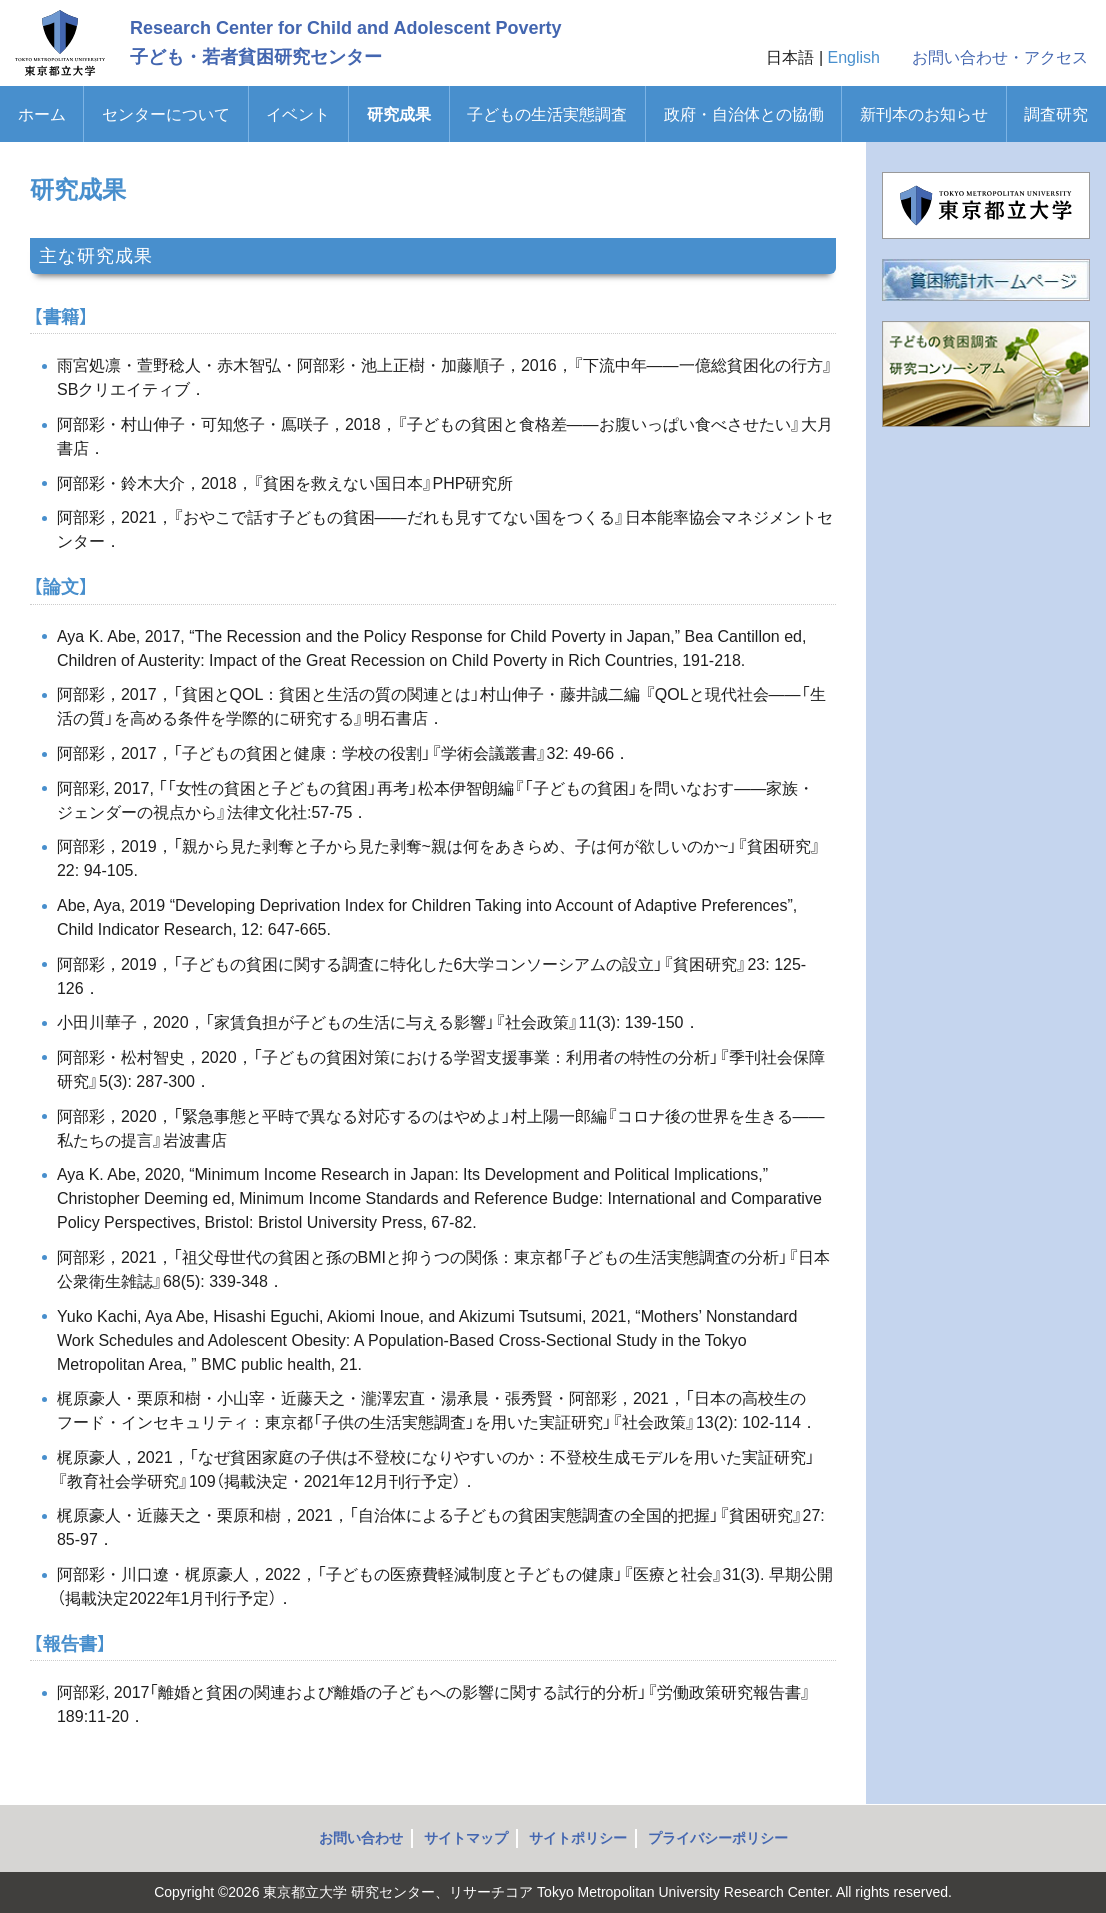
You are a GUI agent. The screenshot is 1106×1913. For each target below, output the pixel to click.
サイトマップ (466, 1838)
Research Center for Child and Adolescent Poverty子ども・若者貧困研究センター (345, 42)
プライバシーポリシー (718, 1838)
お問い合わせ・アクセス (1000, 57)
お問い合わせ (361, 1838)
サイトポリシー (578, 1838)
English (854, 57)
